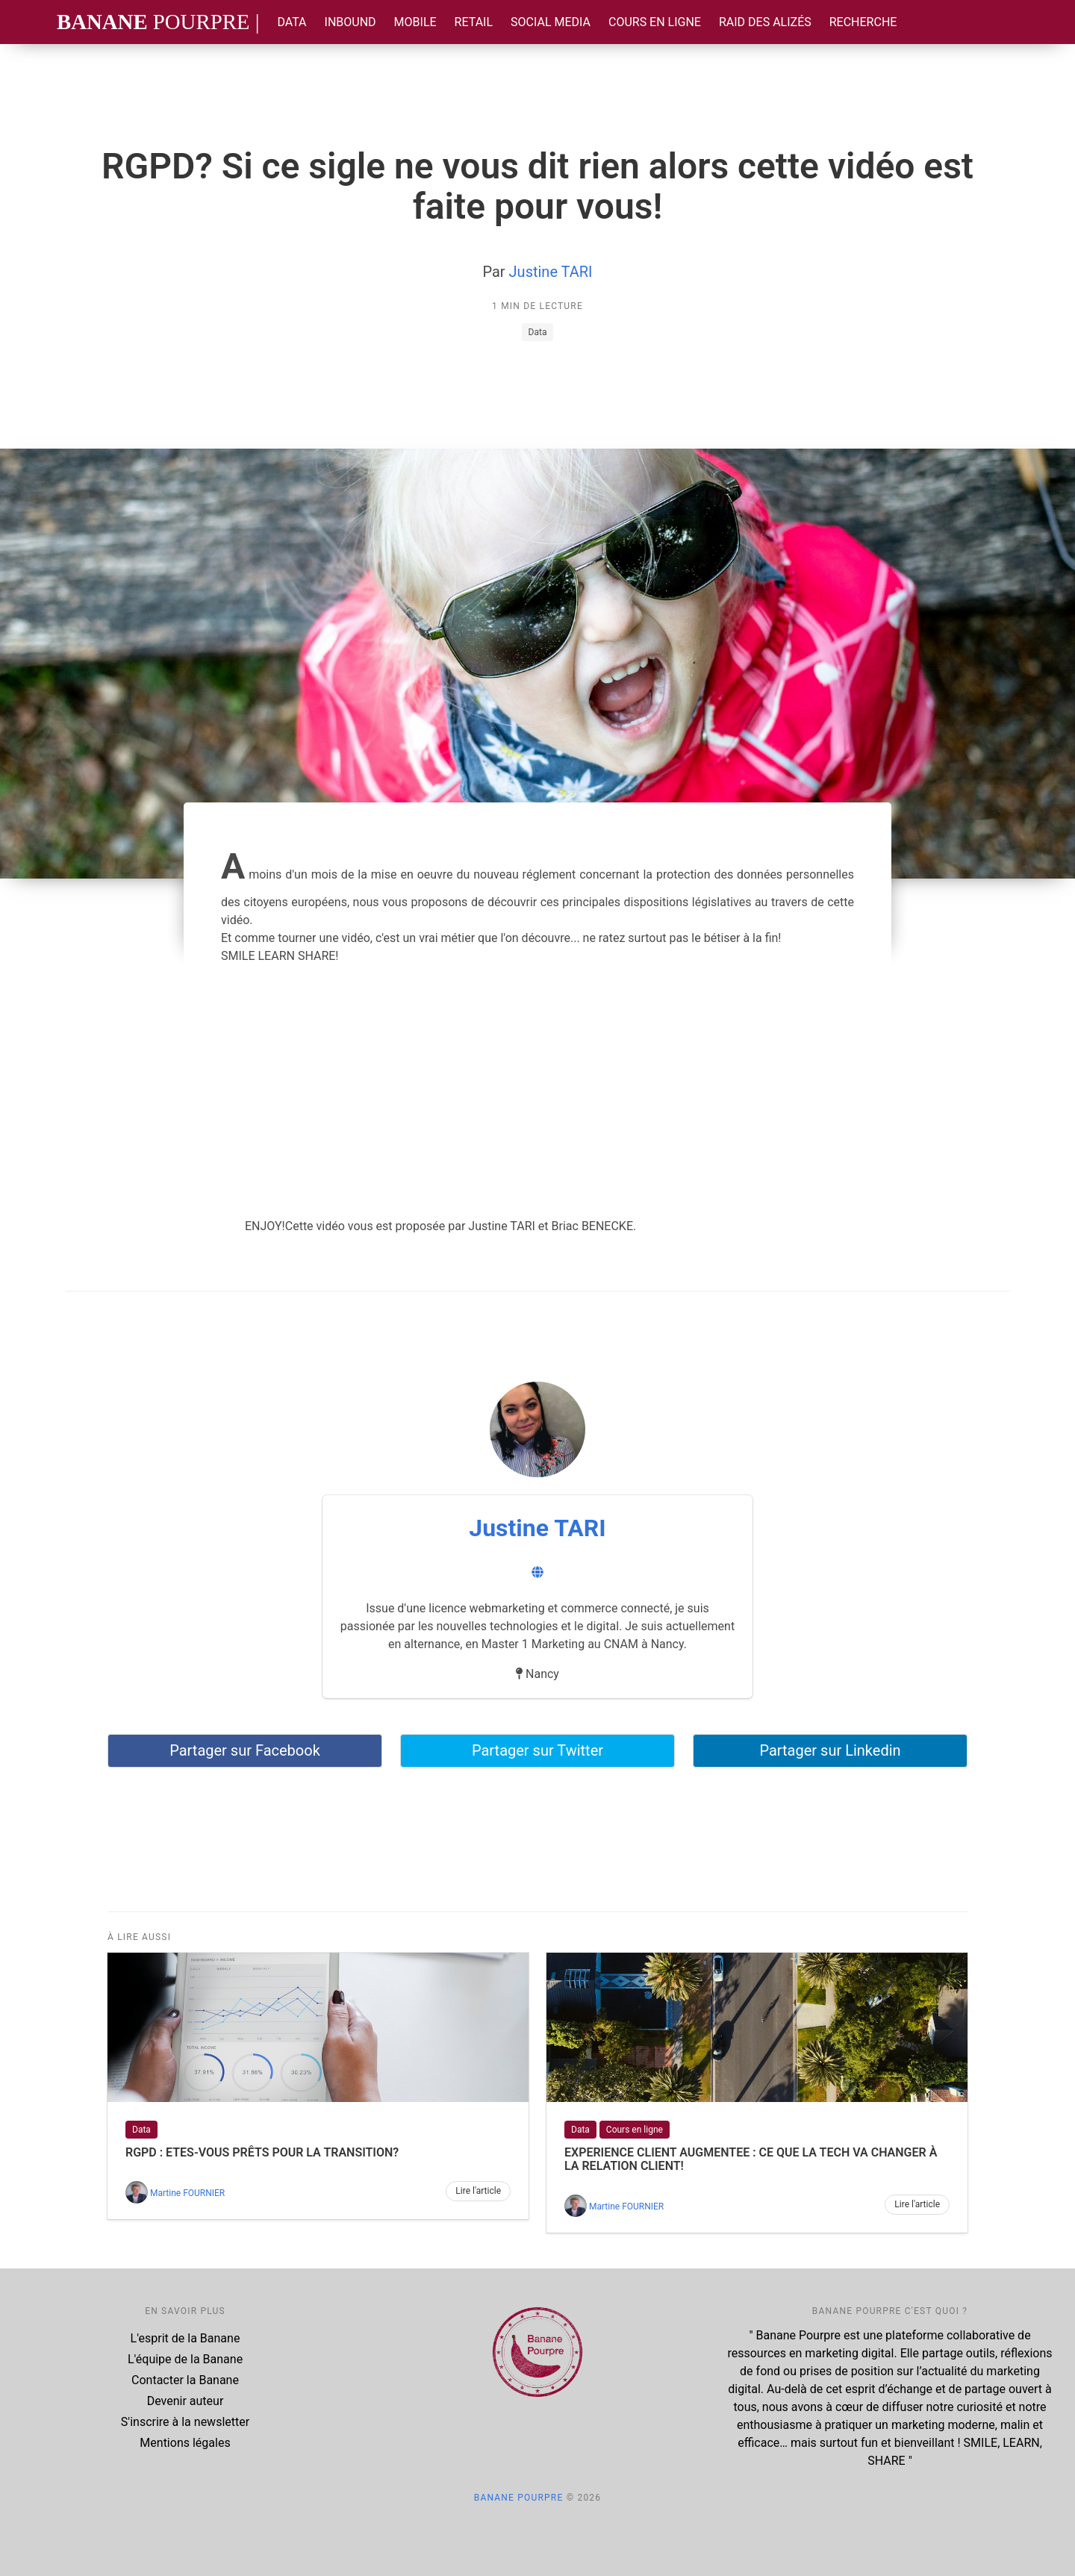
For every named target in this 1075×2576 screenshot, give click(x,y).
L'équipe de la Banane (185, 2359)
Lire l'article (478, 2191)
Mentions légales (185, 2443)
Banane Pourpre (519, 2497)
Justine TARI (551, 272)
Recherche (863, 22)
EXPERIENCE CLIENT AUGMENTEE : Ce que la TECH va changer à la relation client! (750, 2159)
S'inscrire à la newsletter (185, 2422)
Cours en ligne (654, 22)
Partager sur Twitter (537, 1750)
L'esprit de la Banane (185, 2338)
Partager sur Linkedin (829, 1750)
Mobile (415, 22)
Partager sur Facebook (244, 1750)
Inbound (350, 22)
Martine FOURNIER (187, 2193)
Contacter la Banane (185, 2380)
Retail (474, 22)
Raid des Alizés (765, 22)
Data (291, 22)
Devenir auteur (185, 2401)
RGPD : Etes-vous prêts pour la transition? (262, 2152)
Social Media (551, 22)
